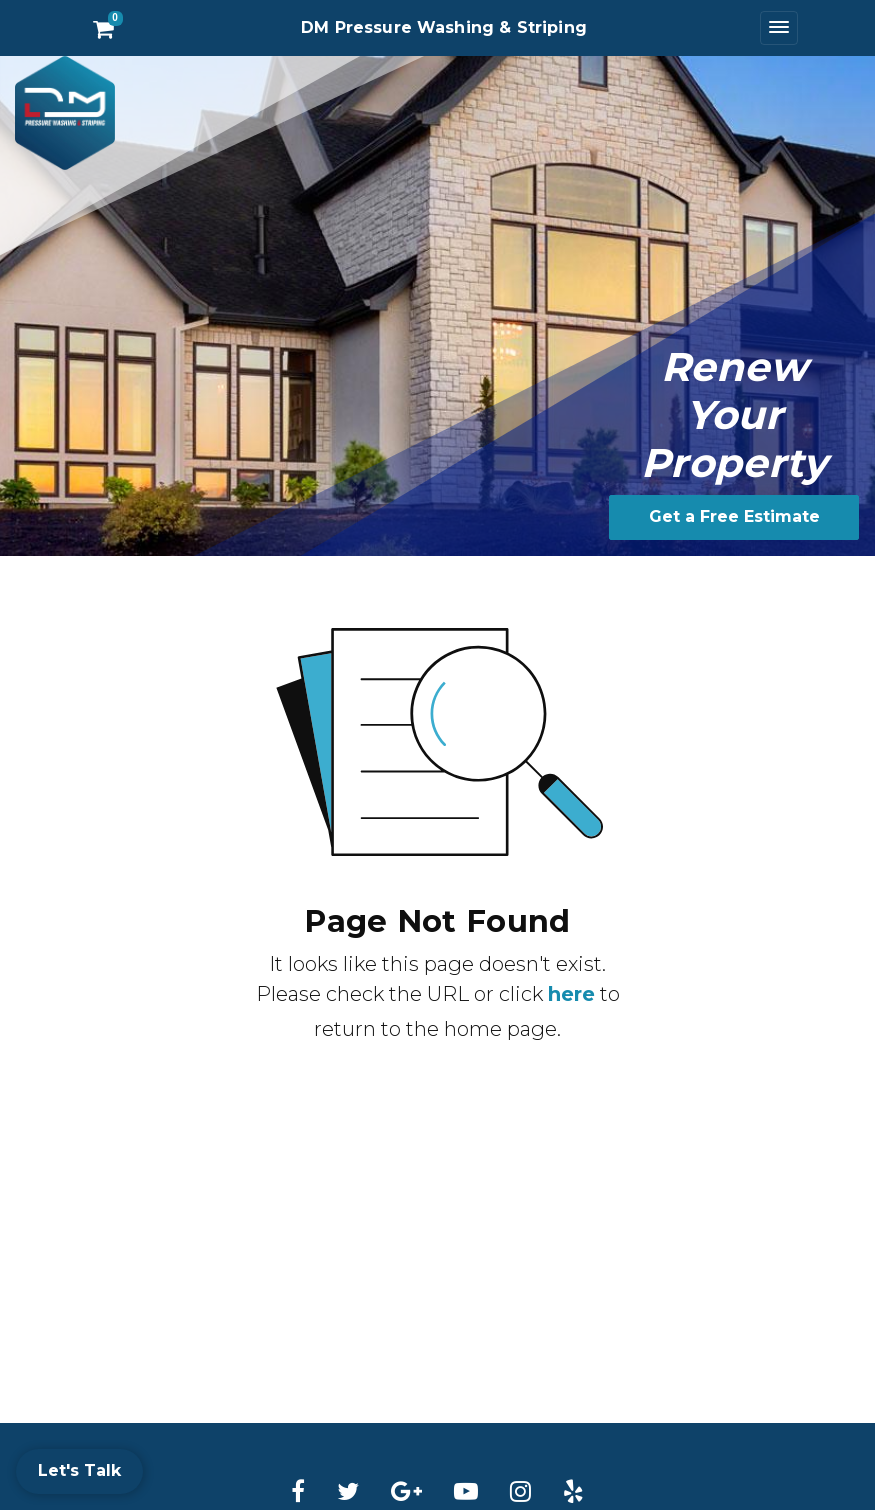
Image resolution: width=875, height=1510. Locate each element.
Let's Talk (79, 1470)
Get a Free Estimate (734, 516)
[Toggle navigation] (779, 27)
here (571, 994)
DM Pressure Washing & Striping (444, 27)
